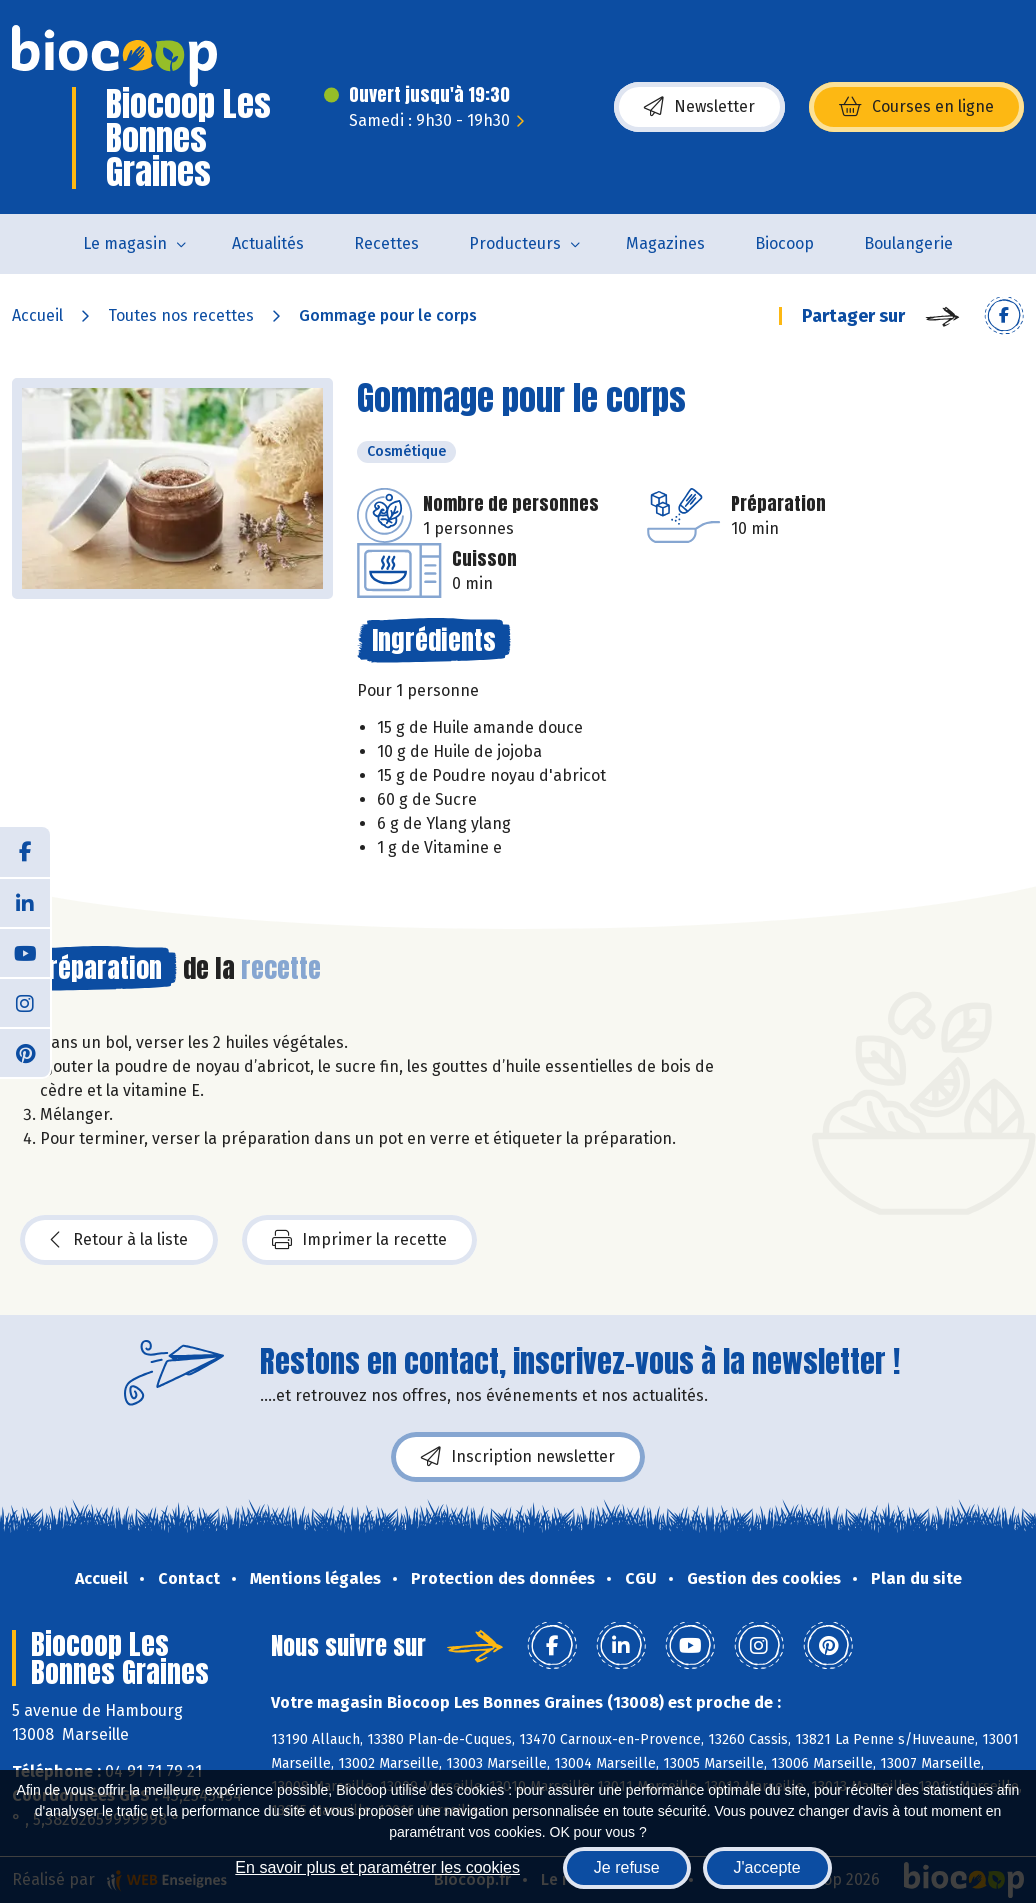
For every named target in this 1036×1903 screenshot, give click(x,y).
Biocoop (784, 243)
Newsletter (699, 107)
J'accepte (767, 1867)
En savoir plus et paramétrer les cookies (377, 1867)
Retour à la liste (119, 1240)
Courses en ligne (916, 107)
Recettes (386, 243)
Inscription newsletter (518, 1457)
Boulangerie (908, 243)
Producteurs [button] (515, 243)
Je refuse (627, 1867)
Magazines (665, 243)
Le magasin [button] (125, 243)
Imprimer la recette (359, 1240)
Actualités (268, 243)
